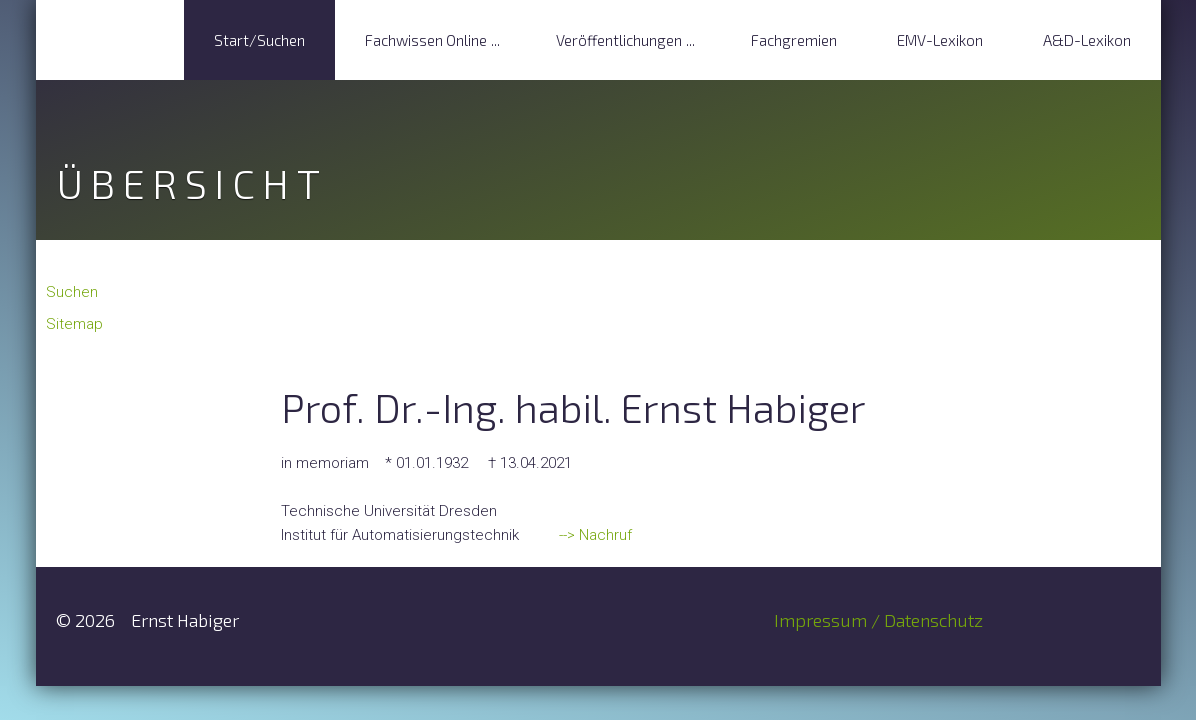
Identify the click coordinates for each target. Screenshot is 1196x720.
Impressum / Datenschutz (878, 620)
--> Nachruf (593, 535)
